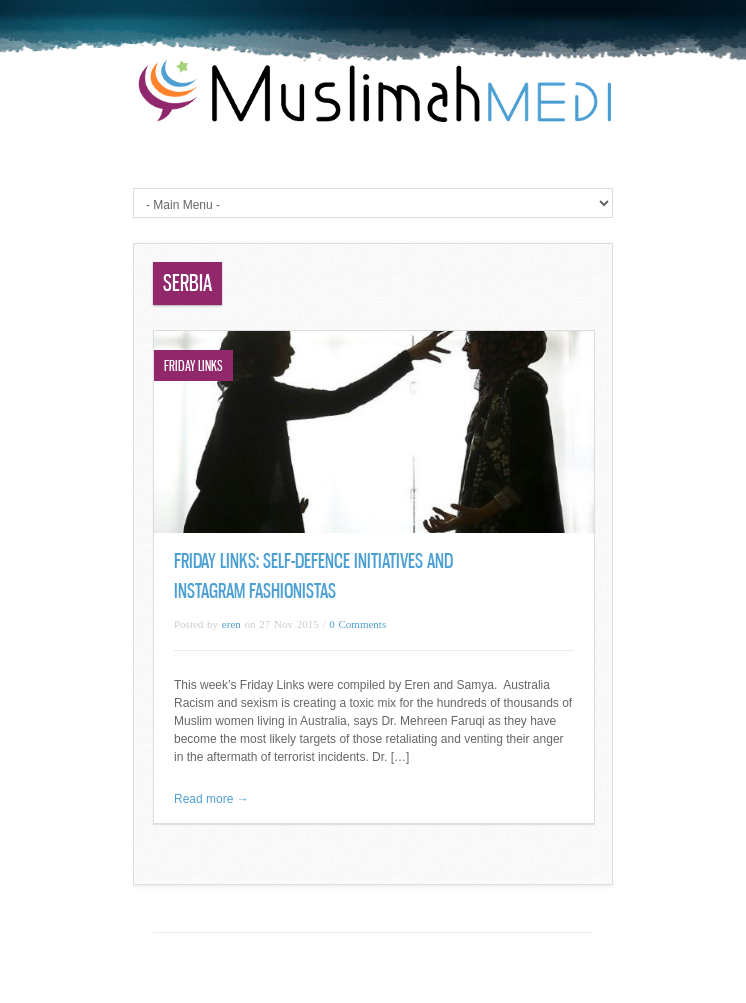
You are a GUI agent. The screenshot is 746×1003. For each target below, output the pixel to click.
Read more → (211, 799)
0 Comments (357, 624)
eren (231, 624)
